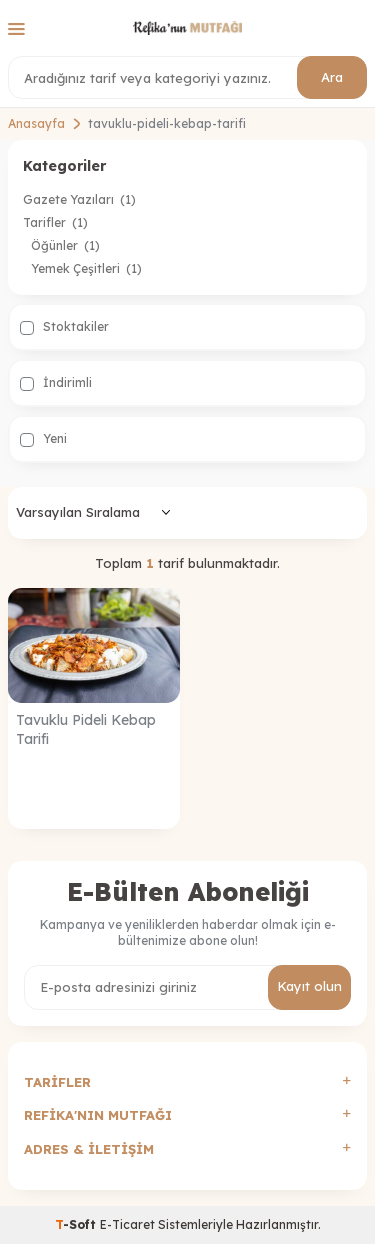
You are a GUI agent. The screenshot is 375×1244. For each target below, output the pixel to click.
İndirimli (56, 383)
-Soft (77, 1224)
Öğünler (65, 245)
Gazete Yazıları (79, 199)
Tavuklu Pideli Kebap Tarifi (86, 729)
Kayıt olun (309, 986)
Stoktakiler (64, 327)
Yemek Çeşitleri (86, 268)
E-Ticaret (127, 1224)
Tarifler (55, 222)
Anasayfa (36, 123)
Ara (332, 77)
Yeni (43, 439)
